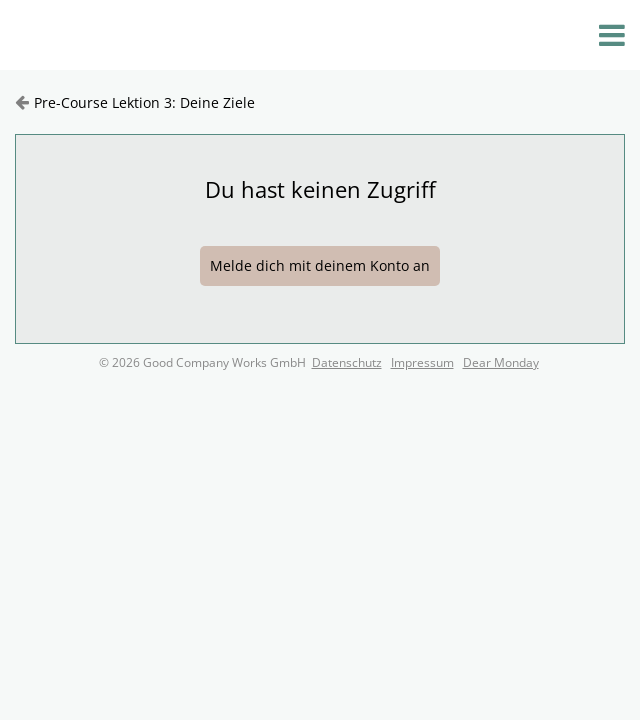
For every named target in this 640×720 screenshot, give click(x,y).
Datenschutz (347, 362)
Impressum (422, 362)
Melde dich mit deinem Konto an (320, 265)
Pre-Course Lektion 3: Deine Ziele (144, 102)
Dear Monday (501, 362)
